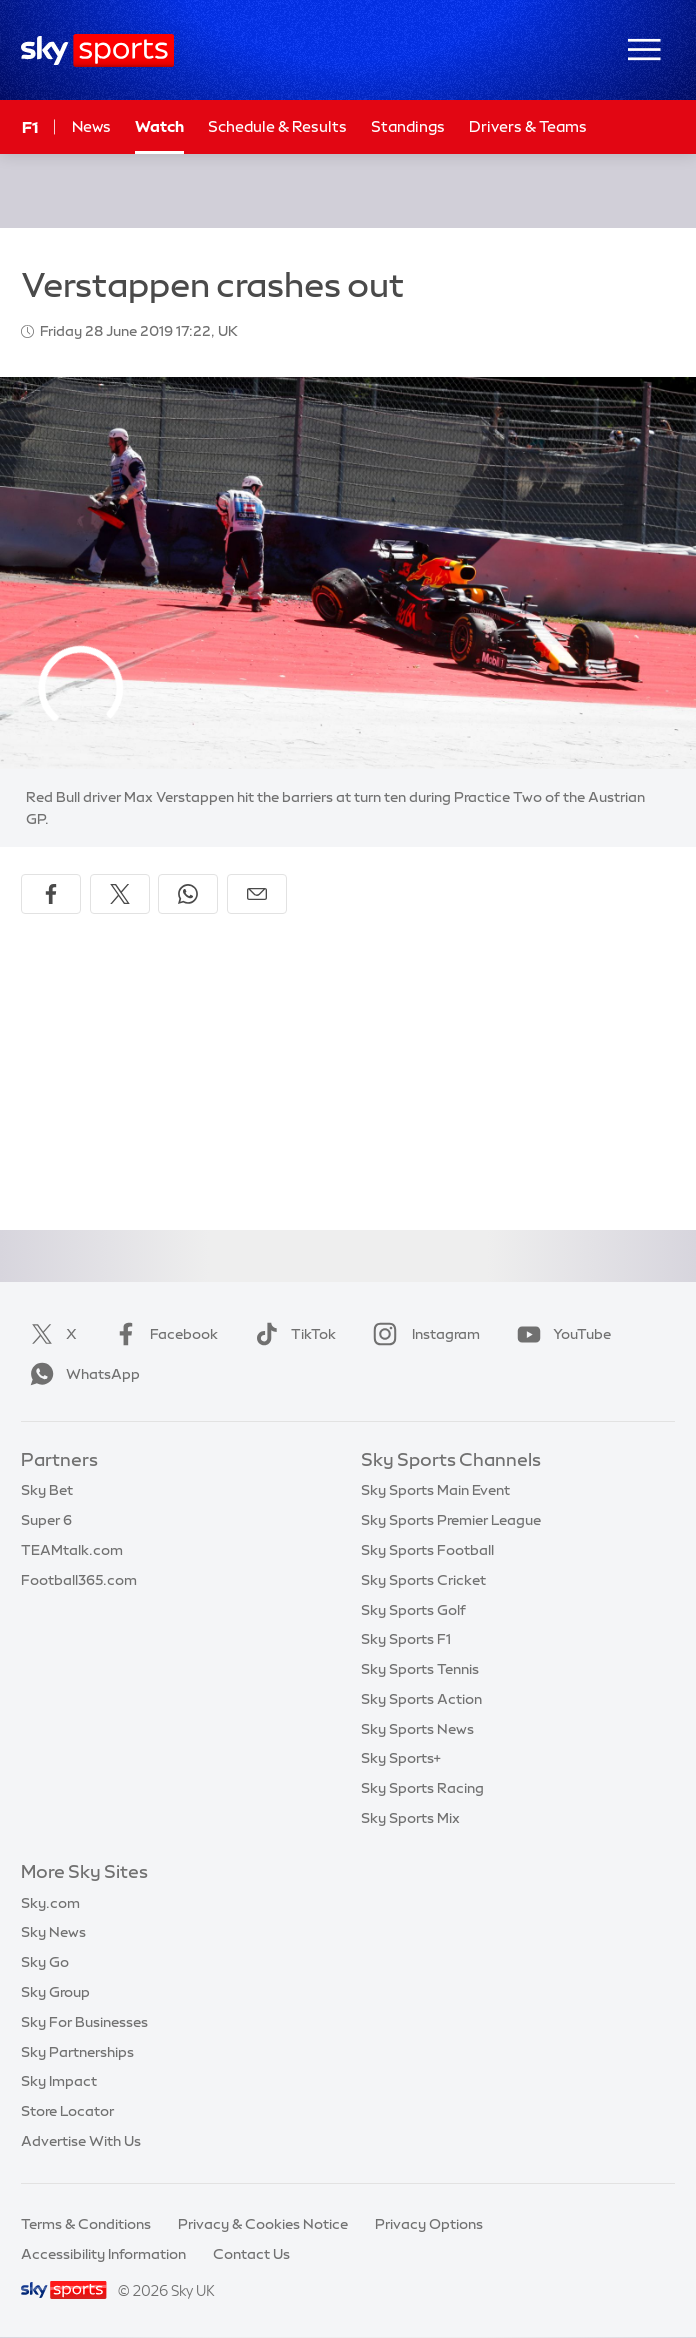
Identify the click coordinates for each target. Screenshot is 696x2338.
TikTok (291, 1334)
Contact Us (251, 2254)
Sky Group (55, 1992)
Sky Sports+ (401, 1758)
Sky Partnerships (77, 2052)
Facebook (162, 1334)
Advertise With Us (81, 2141)
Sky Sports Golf (413, 1610)
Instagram (422, 1334)
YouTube (560, 1334)
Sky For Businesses (84, 2022)
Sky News (53, 1932)
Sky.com (50, 1903)
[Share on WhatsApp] (188, 894)
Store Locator (67, 2111)
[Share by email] (257, 894)
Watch (159, 126)
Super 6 (46, 1520)
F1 (30, 127)
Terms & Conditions (86, 2224)
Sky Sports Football (427, 1550)
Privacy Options (429, 2224)
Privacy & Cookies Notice (263, 2224)
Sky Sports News (417, 1729)
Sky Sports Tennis (420, 1669)
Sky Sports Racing (422, 1788)
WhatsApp (81, 1374)
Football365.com (79, 1580)
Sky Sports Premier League (451, 1520)
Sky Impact (59, 2081)
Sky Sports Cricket (423, 1580)
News (91, 126)
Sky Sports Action (421, 1699)
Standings (408, 126)
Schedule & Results (277, 126)
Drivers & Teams (528, 126)
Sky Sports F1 (406, 1639)
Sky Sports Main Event (435, 1490)
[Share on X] (120, 894)
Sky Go (45, 1962)
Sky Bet (47, 1490)
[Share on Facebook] (51, 894)
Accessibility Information (103, 2254)
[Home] (97, 50)
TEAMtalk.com (72, 1550)
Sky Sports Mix (410, 1818)
